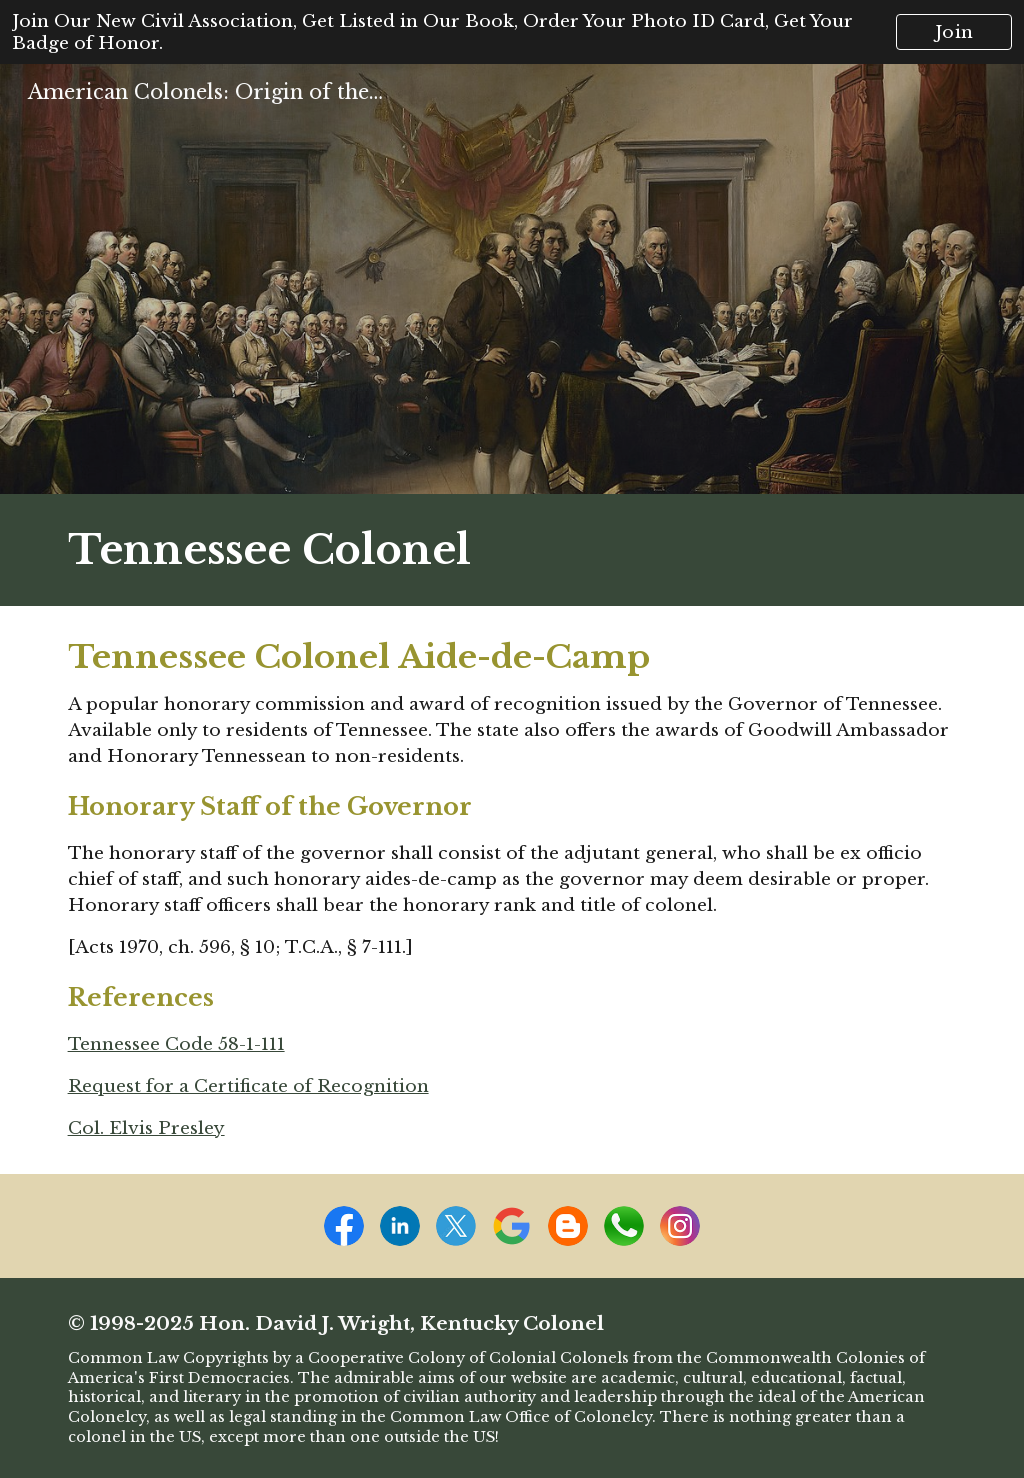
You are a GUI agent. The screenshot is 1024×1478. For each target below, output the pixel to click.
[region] (512, 32)
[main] (512, 550)
